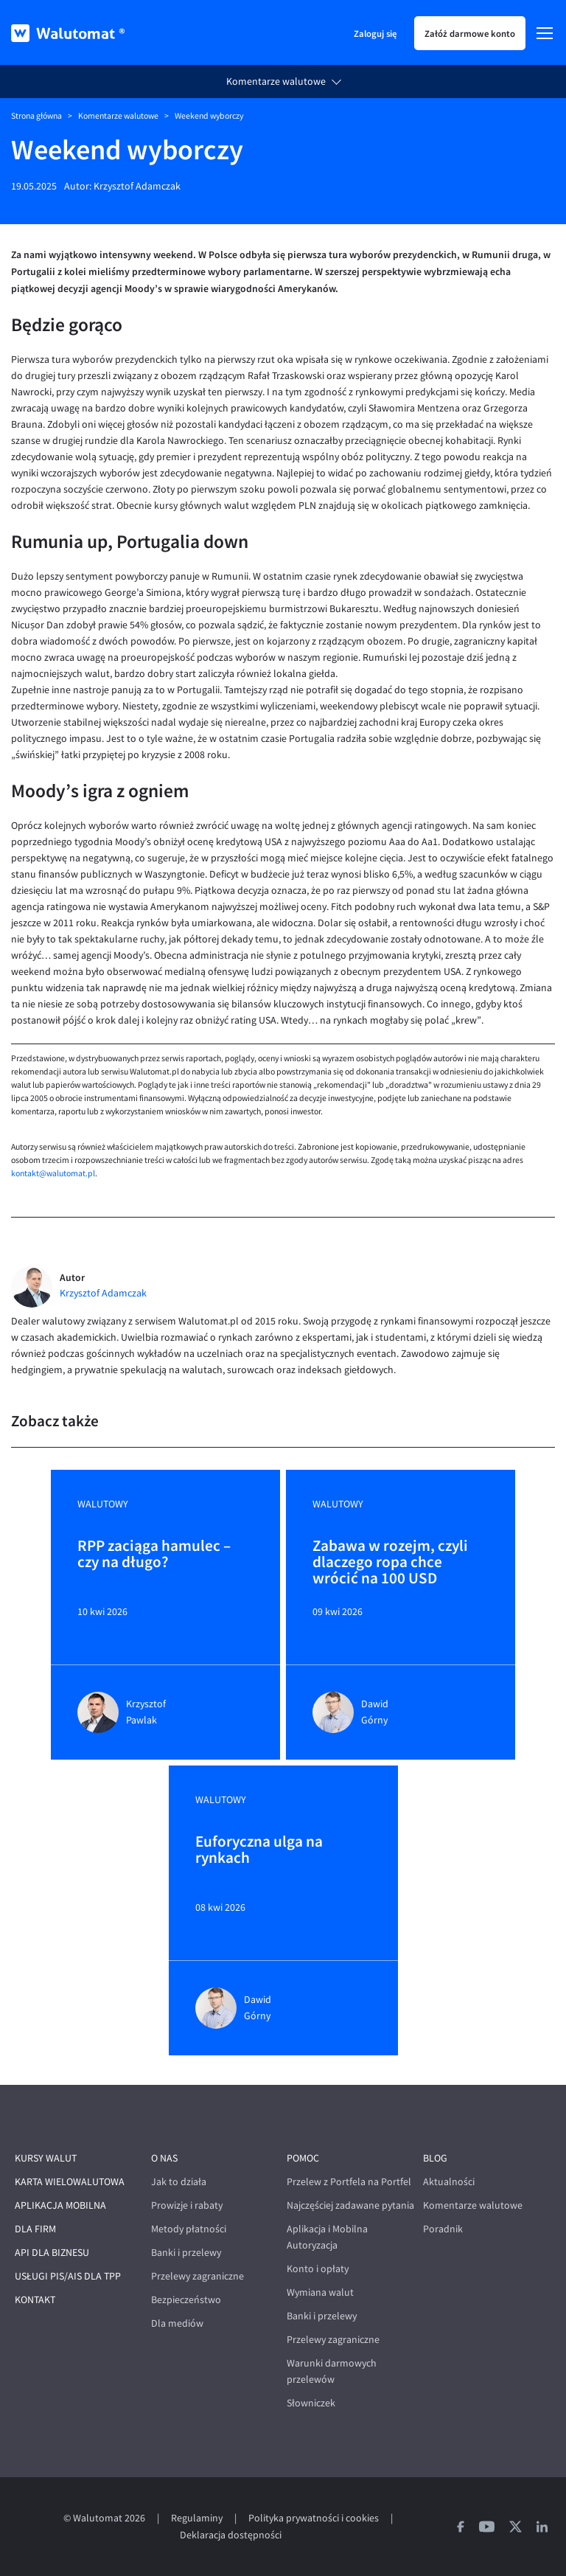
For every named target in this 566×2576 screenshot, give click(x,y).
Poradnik (443, 2229)
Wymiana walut (320, 2292)
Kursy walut (46, 2158)
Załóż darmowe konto (469, 33)
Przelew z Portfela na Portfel (349, 2182)
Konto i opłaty (318, 2269)
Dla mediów (177, 2323)
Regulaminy (197, 2518)
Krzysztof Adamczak (137, 186)
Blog (435, 2158)
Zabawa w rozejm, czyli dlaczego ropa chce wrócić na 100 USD (390, 1562)
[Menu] (544, 33)
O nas (164, 2158)
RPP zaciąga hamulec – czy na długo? (154, 1555)
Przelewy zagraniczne (197, 2276)
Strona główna (36, 116)
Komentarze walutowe (276, 81)
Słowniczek (311, 2403)
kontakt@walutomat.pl (53, 1173)
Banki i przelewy (186, 2252)
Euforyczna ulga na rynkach (259, 1850)
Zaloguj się (375, 33)
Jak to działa (178, 2182)
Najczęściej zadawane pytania (350, 2205)
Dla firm (35, 2229)
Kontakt (35, 2300)
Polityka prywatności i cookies (313, 2518)
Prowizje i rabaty (187, 2205)
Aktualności (449, 2182)
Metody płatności (188, 2229)
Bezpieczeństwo (186, 2300)
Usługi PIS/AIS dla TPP (68, 2276)
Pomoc (303, 2158)
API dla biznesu (52, 2252)
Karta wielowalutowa (70, 2182)
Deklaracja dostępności (231, 2535)
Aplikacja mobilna (60, 2205)
